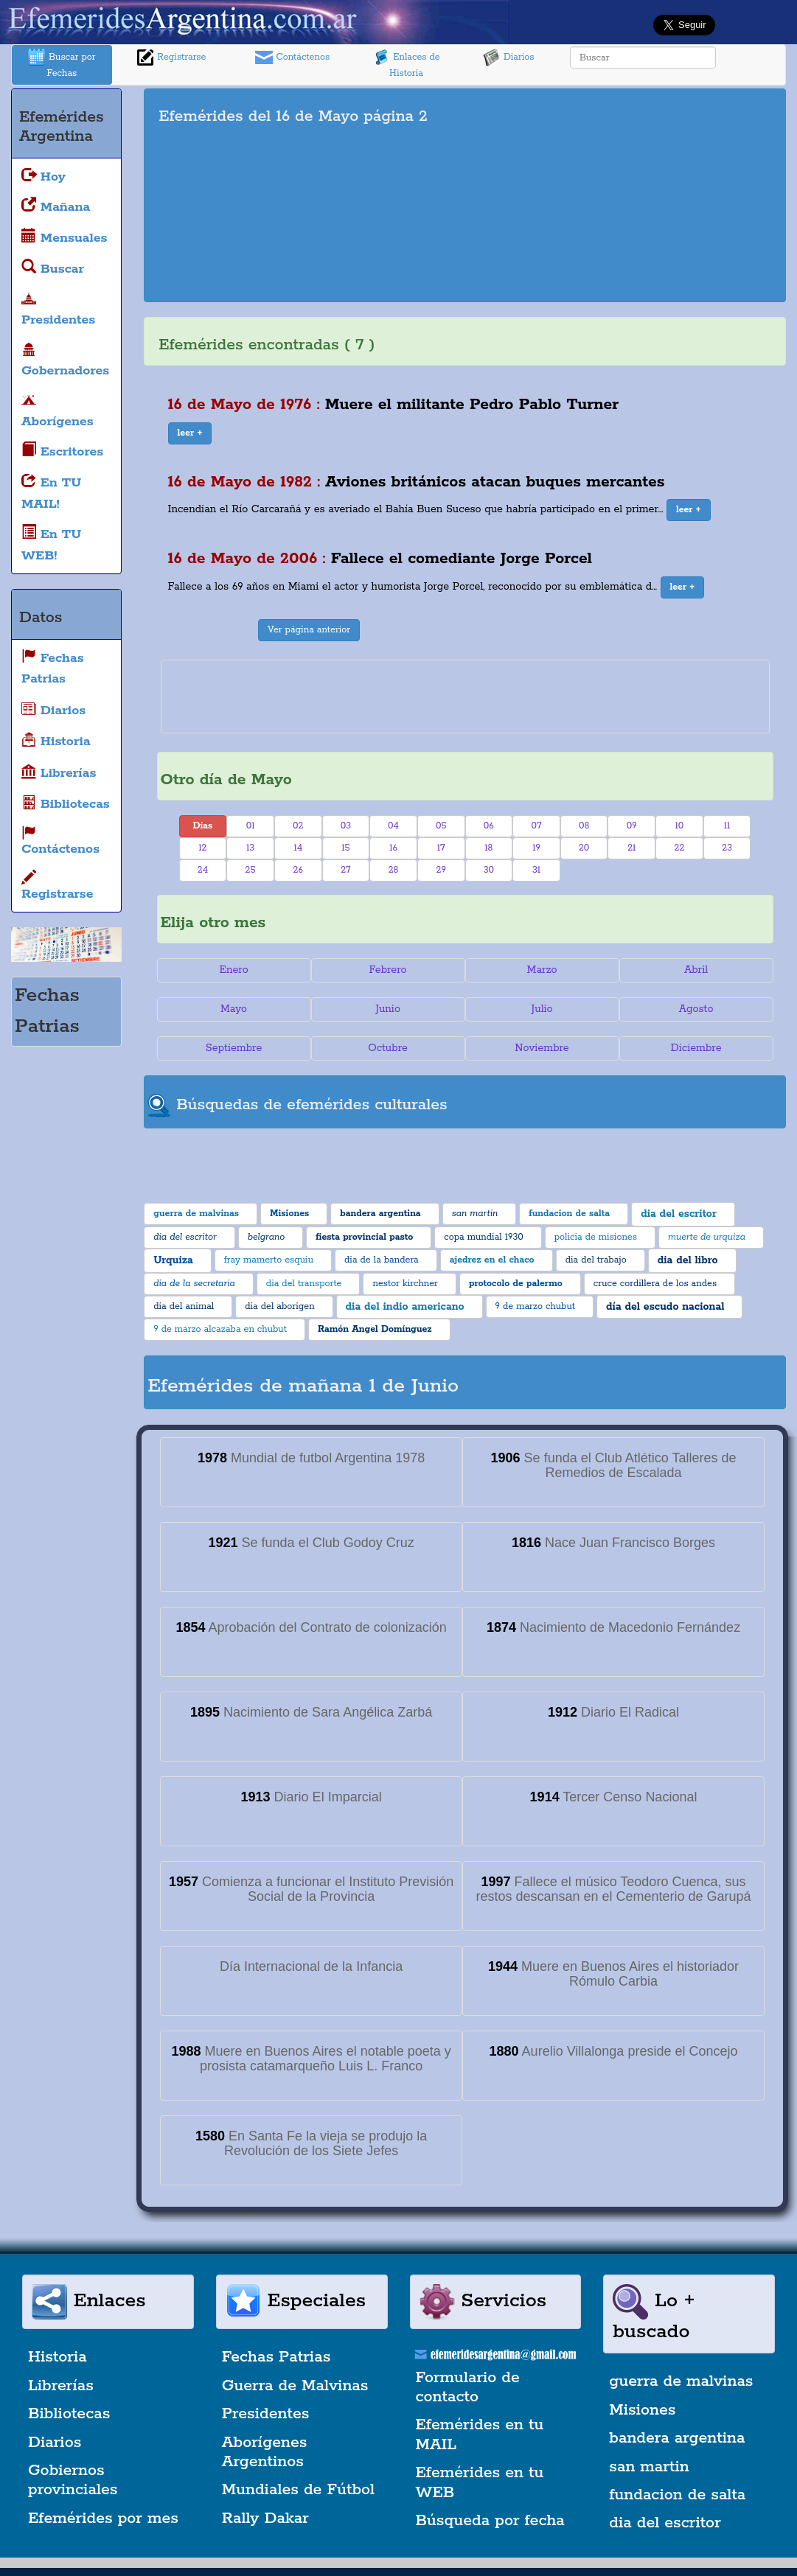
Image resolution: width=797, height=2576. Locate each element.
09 (632, 825)
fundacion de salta (677, 2495)
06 (489, 825)
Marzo (542, 970)
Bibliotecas (69, 2414)
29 (441, 870)
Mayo (233, 1009)
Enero (234, 970)
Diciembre (695, 1048)
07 (537, 825)
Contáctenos (292, 57)
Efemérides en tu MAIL (480, 2434)
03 (346, 825)
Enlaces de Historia (405, 64)
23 (727, 848)
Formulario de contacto (468, 2387)
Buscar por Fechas (62, 64)
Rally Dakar (265, 2518)
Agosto (696, 1009)
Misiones (642, 2410)
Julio (541, 1009)
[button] (190, 433)
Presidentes (266, 2414)
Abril (696, 970)
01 (250, 825)
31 (536, 870)
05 (441, 825)
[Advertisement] (636, 195)
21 (631, 848)
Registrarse (171, 57)
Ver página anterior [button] (309, 629)
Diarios (509, 57)
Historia (57, 2357)
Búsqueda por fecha (490, 2520)
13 (250, 848)
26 (298, 870)
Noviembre (541, 1048)
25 (251, 870)
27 (345, 870)
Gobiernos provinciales (72, 2480)
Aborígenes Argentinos (264, 2452)
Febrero (388, 970)
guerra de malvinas (681, 2381)
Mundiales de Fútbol (298, 2489)
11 (727, 825)
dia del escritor (664, 2523)
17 (441, 848)
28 (394, 870)
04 (393, 825)
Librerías (61, 2386)
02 (298, 825)
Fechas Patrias (276, 2357)
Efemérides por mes (103, 2518)
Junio (387, 1009)
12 (202, 848)
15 (345, 848)
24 (203, 870)
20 (584, 848)
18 (488, 848)
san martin (649, 2467)
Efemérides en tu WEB (480, 2482)
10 (679, 825)
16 (393, 848)
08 (584, 825)
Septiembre (234, 1048)
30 (489, 870)
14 (297, 848)
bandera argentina (677, 2438)
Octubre (388, 1048)
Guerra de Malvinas (295, 2386)
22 (680, 848)
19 (536, 848)
